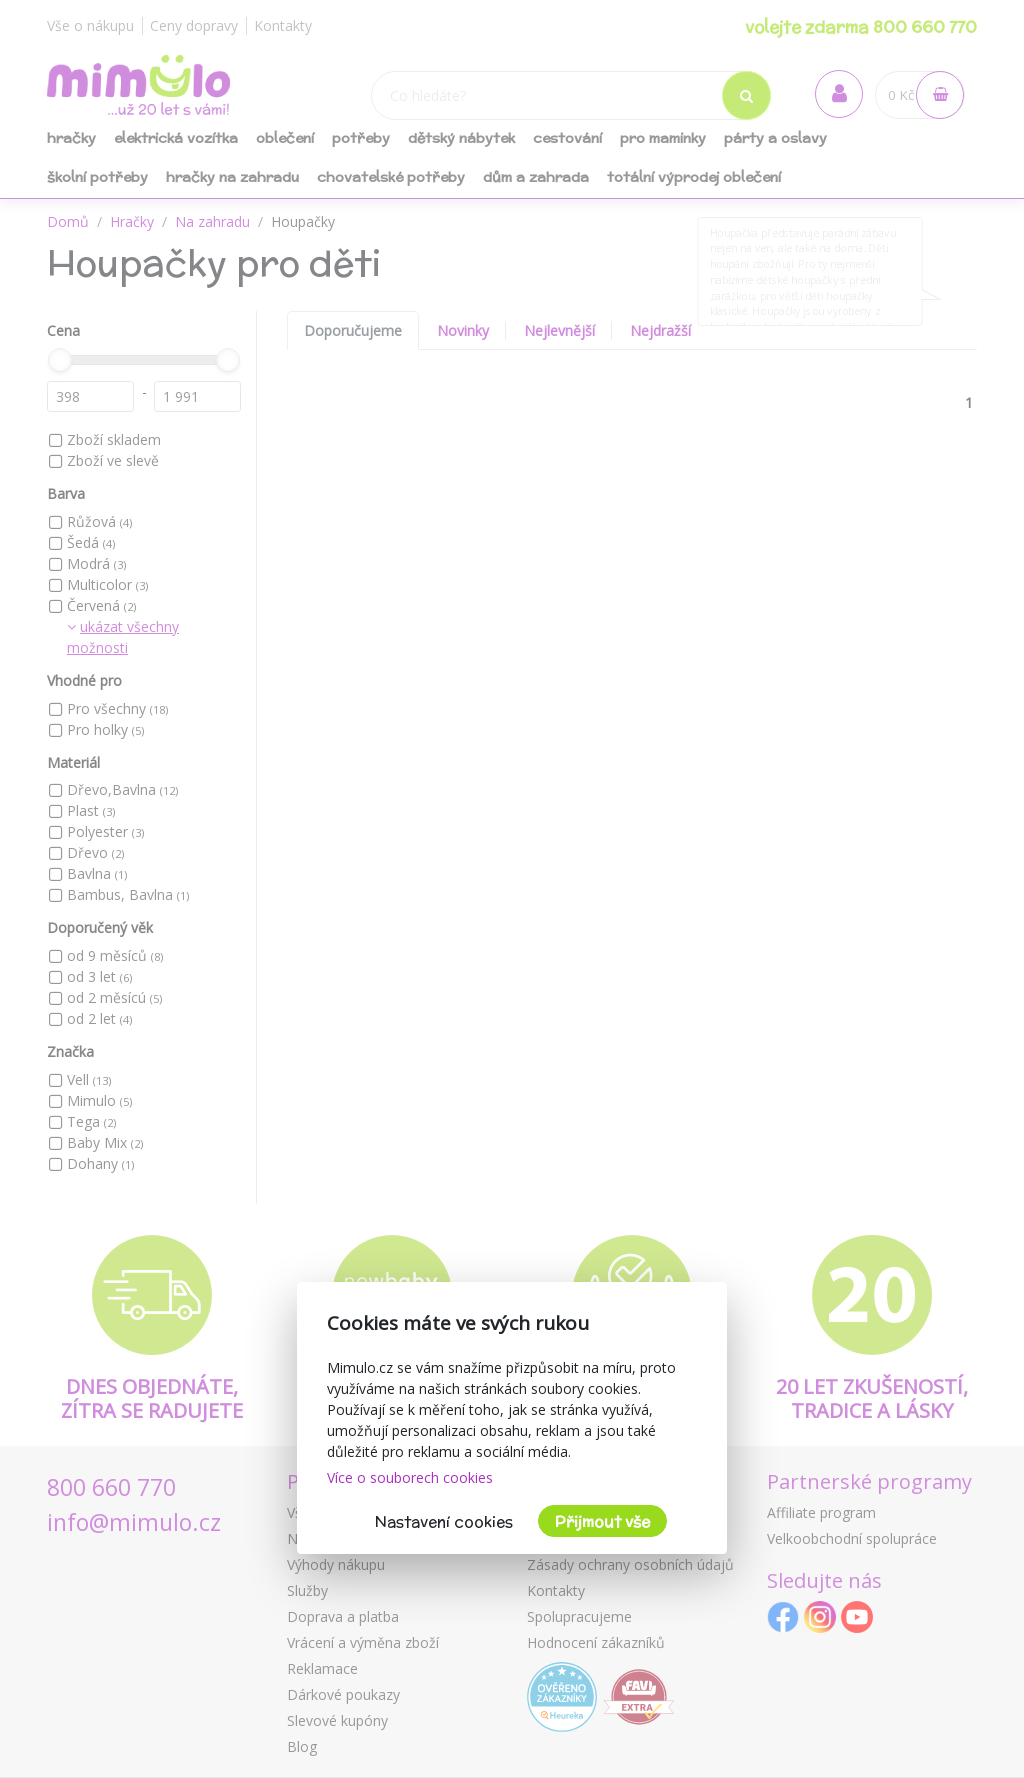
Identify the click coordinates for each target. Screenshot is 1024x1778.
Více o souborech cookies (410, 1477)
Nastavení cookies (444, 1521)
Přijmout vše (602, 1521)
